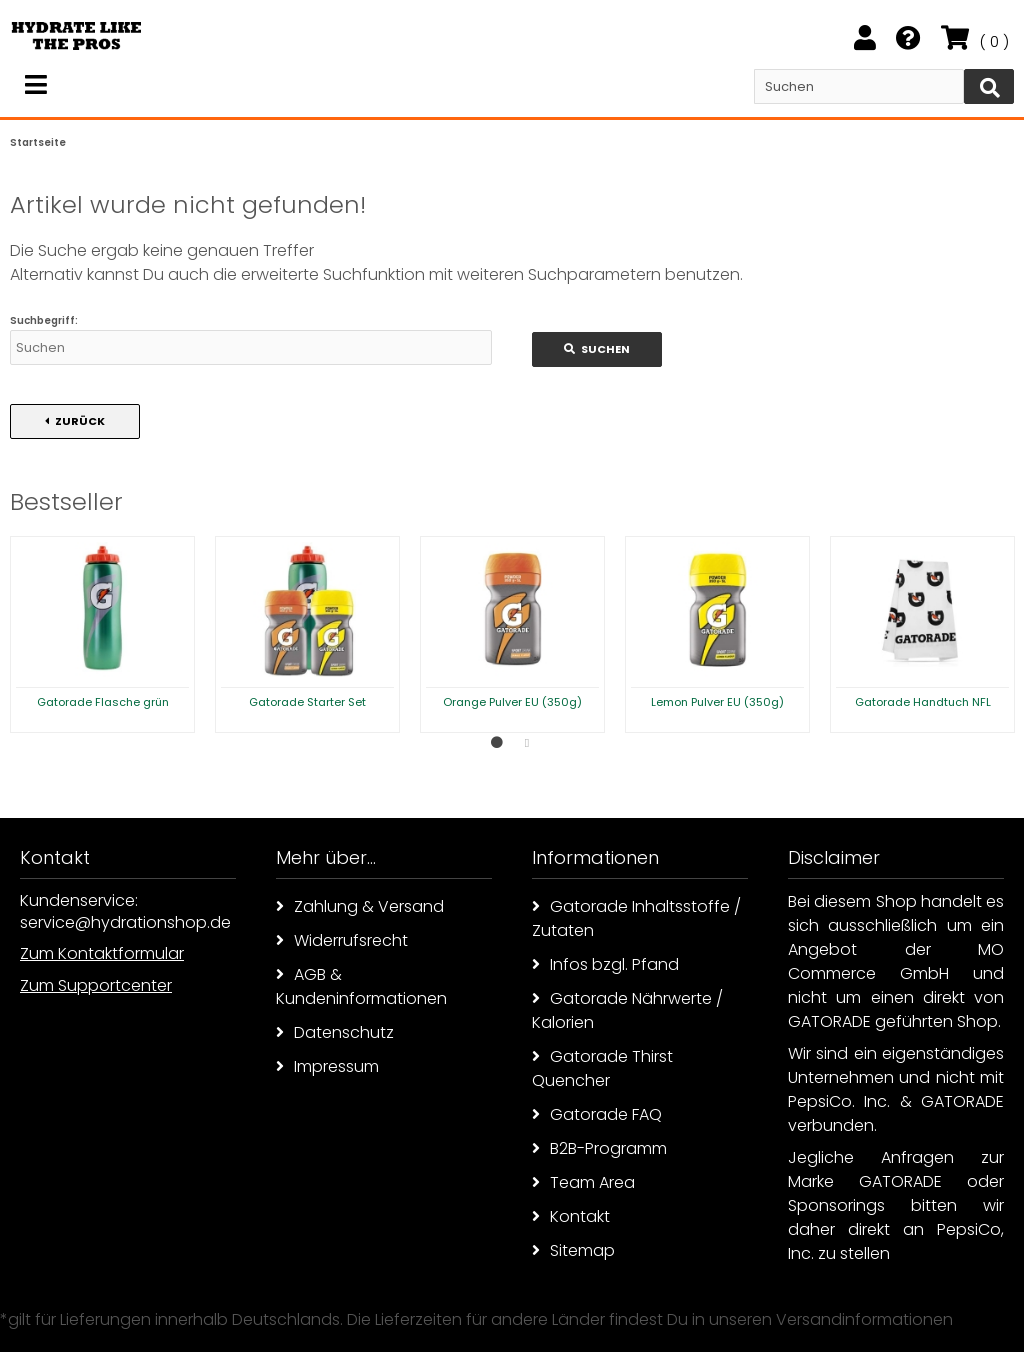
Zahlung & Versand (360, 906)
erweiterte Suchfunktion (333, 274)
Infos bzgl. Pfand (605, 964)
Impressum (327, 1066)
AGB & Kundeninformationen (361, 986)
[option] (102, 634)
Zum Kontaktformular (102, 953)
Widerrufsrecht (342, 940)
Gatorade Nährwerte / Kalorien (627, 1010)
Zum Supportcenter (96, 985)
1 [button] (497, 743)
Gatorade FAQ (597, 1114)
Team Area (583, 1182)
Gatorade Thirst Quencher (602, 1068)
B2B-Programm (599, 1148)
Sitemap (573, 1250)
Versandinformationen (864, 1319)
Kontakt (571, 1216)
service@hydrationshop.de (125, 922)
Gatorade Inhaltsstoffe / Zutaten (636, 918)
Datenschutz (335, 1032)
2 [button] (527, 743)
